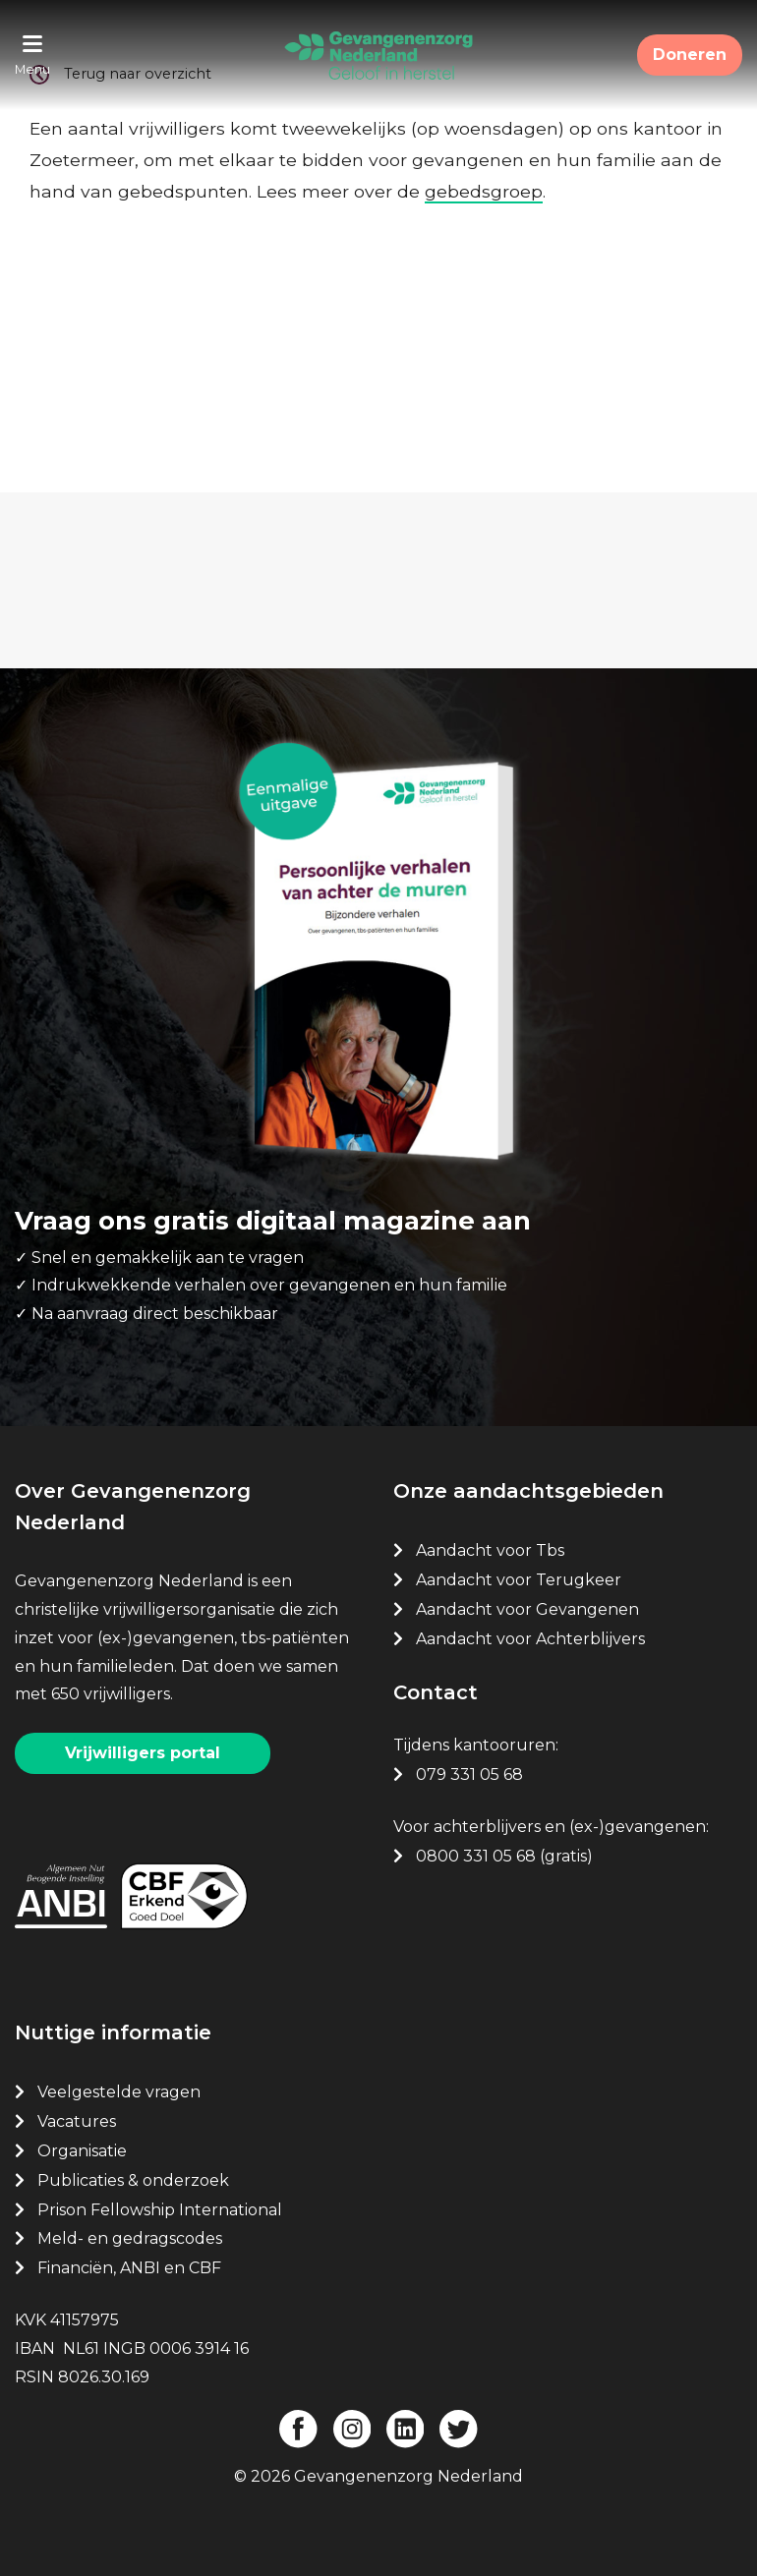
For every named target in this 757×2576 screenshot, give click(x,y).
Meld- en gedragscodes (129, 2238)
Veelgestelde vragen (119, 2092)
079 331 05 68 (469, 1774)
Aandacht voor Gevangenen (527, 1609)
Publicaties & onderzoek (133, 2180)
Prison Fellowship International (159, 2210)
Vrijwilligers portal (142, 1753)
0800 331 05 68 (476, 1856)
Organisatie (82, 2151)
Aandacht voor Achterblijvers (530, 1639)
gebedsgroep (484, 191)
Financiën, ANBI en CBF (129, 2268)
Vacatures (78, 2121)
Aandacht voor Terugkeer (518, 1580)
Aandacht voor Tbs (490, 1550)
